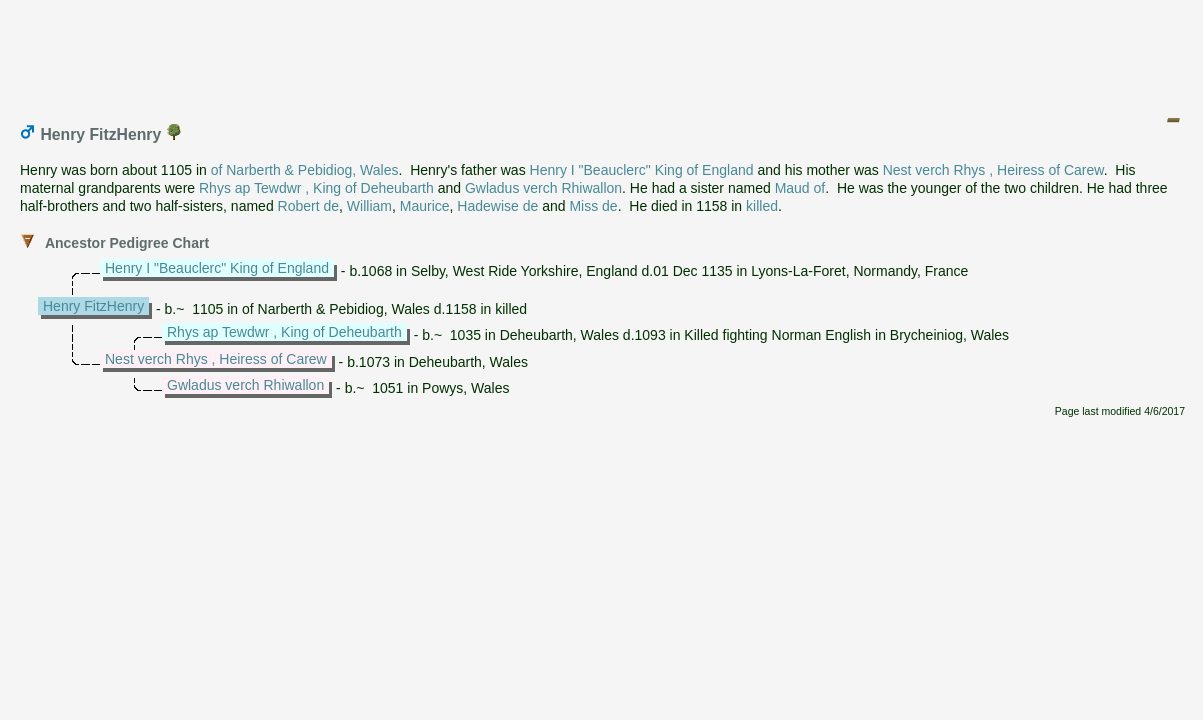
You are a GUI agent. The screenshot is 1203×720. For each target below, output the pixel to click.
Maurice (425, 206)
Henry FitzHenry (93, 306)
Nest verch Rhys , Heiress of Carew (993, 170)
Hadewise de (497, 206)
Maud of (800, 188)
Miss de (593, 206)
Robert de (308, 206)
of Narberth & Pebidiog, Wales (305, 170)
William (369, 206)
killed (762, 206)
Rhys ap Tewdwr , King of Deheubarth (316, 188)
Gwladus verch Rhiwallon (543, 188)
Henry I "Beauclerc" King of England (642, 170)
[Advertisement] (603, 53)
